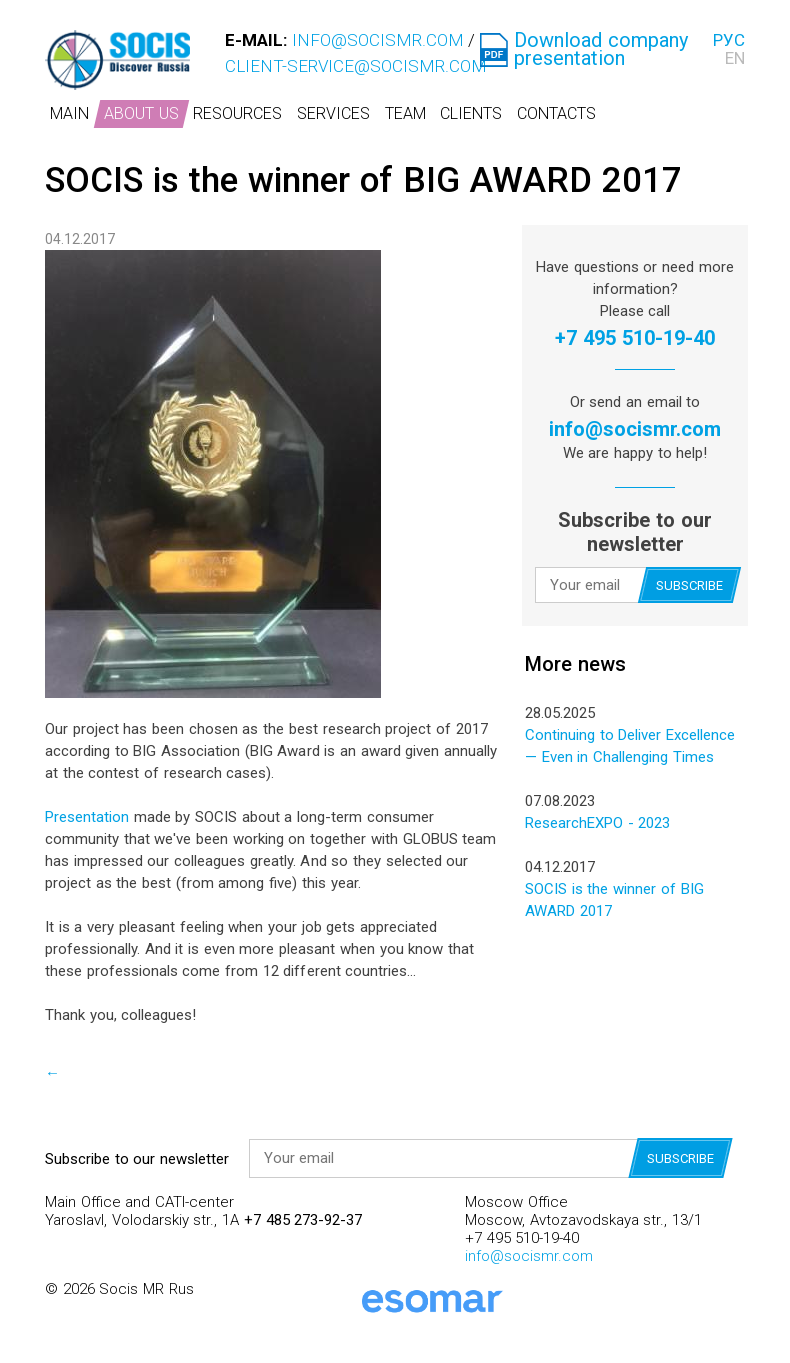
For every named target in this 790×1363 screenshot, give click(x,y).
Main (69, 113)
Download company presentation (601, 49)
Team (405, 113)
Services (333, 113)
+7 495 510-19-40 (634, 338)
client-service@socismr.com (356, 66)
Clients (471, 113)
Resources (237, 113)
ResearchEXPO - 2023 (597, 823)
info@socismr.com (378, 40)
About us (141, 113)
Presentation (87, 817)
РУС (729, 40)
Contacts (556, 113)
